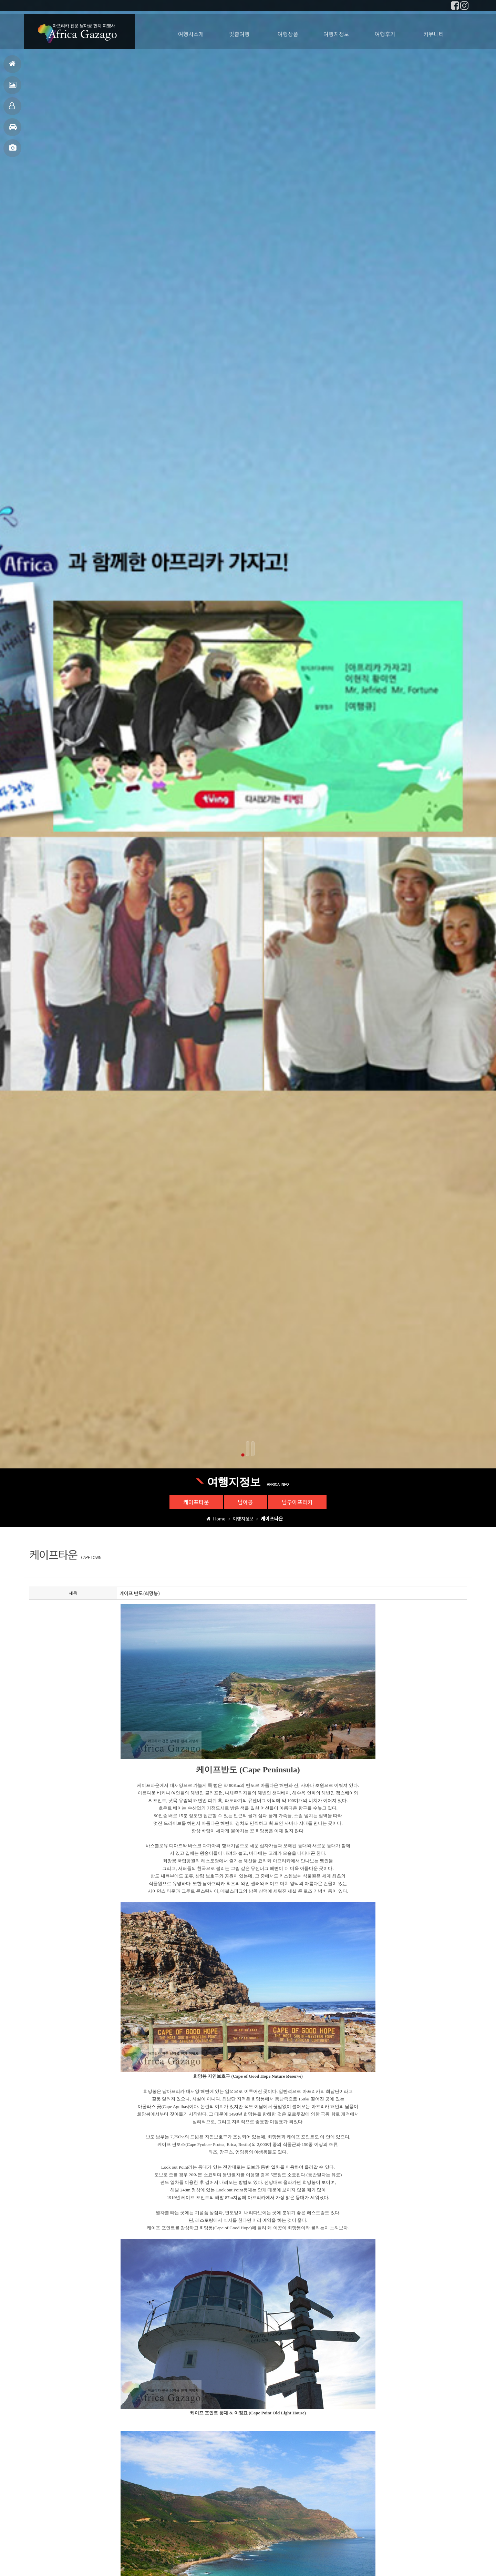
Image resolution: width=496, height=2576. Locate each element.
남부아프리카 (297, 1502)
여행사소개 (191, 34)
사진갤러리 (12, 150)
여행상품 (288, 34)
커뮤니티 (433, 34)
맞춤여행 (12, 108)
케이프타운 (196, 1502)
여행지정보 (13, 129)
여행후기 (12, 87)
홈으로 (12, 66)
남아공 (245, 1502)
